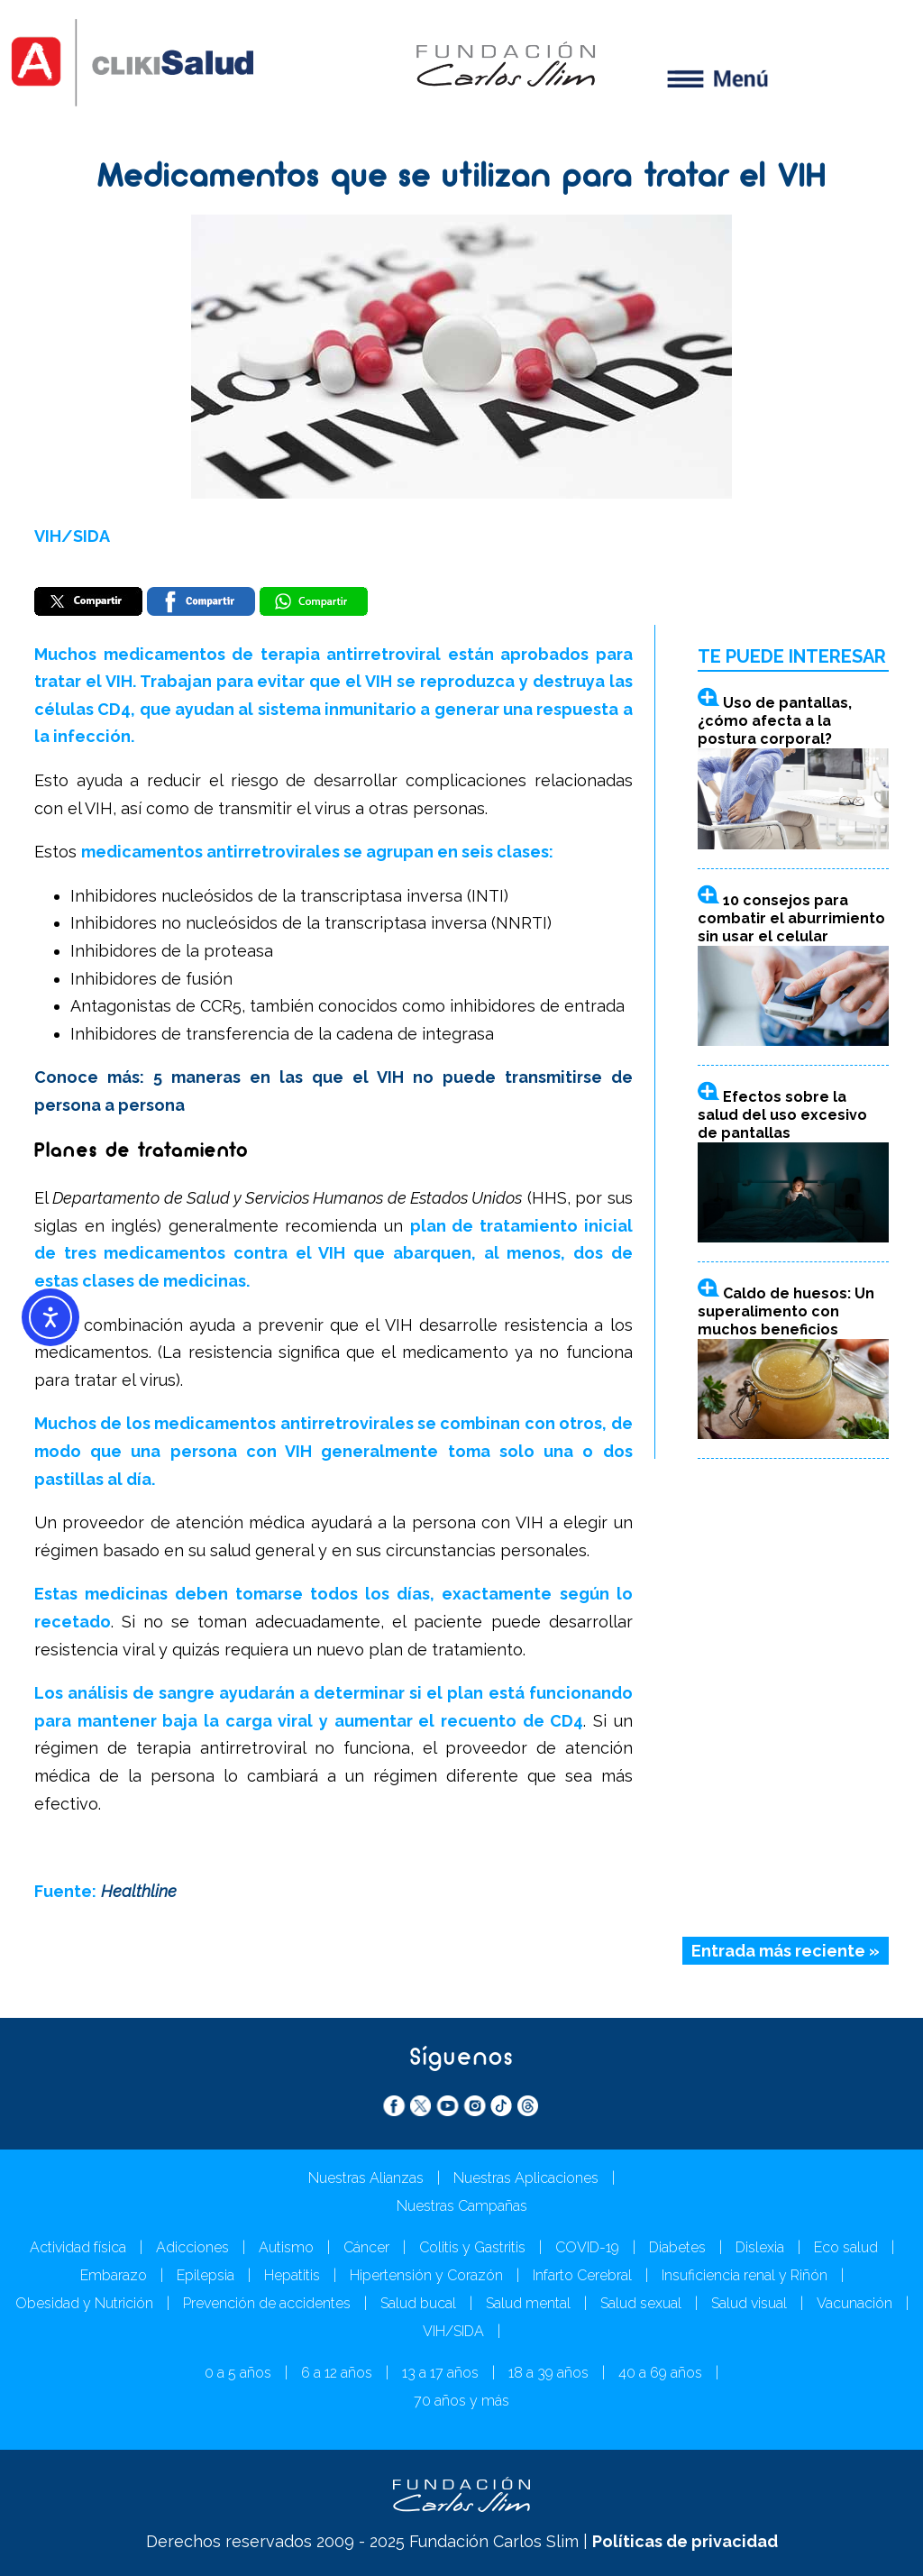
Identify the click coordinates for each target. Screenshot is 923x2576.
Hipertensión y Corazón (426, 2275)
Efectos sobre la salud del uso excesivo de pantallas (782, 1114)
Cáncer (366, 2247)
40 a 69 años (660, 2372)
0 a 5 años (238, 2372)
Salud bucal (418, 2303)
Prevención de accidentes (267, 2303)
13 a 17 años (440, 2372)
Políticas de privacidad (685, 2541)
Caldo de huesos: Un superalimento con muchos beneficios (786, 1311)
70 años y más (461, 2400)
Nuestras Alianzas (366, 2177)
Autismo (286, 2247)
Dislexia (760, 2247)
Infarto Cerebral (582, 2275)
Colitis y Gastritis (472, 2247)
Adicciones (192, 2247)
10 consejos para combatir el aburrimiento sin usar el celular (791, 918)
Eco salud (846, 2247)
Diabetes (677, 2247)
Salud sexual (640, 2303)
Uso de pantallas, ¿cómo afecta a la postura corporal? (775, 720)
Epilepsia (205, 2275)
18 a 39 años (548, 2372)
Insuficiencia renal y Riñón (744, 2275)
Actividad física (78, 2247)
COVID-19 (587, 2247)
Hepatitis (292, 2275)
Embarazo (113, 2275)
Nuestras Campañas (462, 2205)
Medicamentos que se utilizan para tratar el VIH (462, 178)
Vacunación (854, 2303)
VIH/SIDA (72, 536)
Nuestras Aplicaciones (526, 2177)
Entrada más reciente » (785, 1950)
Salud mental (528, 2303)
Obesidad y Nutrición (84, 2303)
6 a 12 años (336, 2372)
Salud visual (749, 2303)
